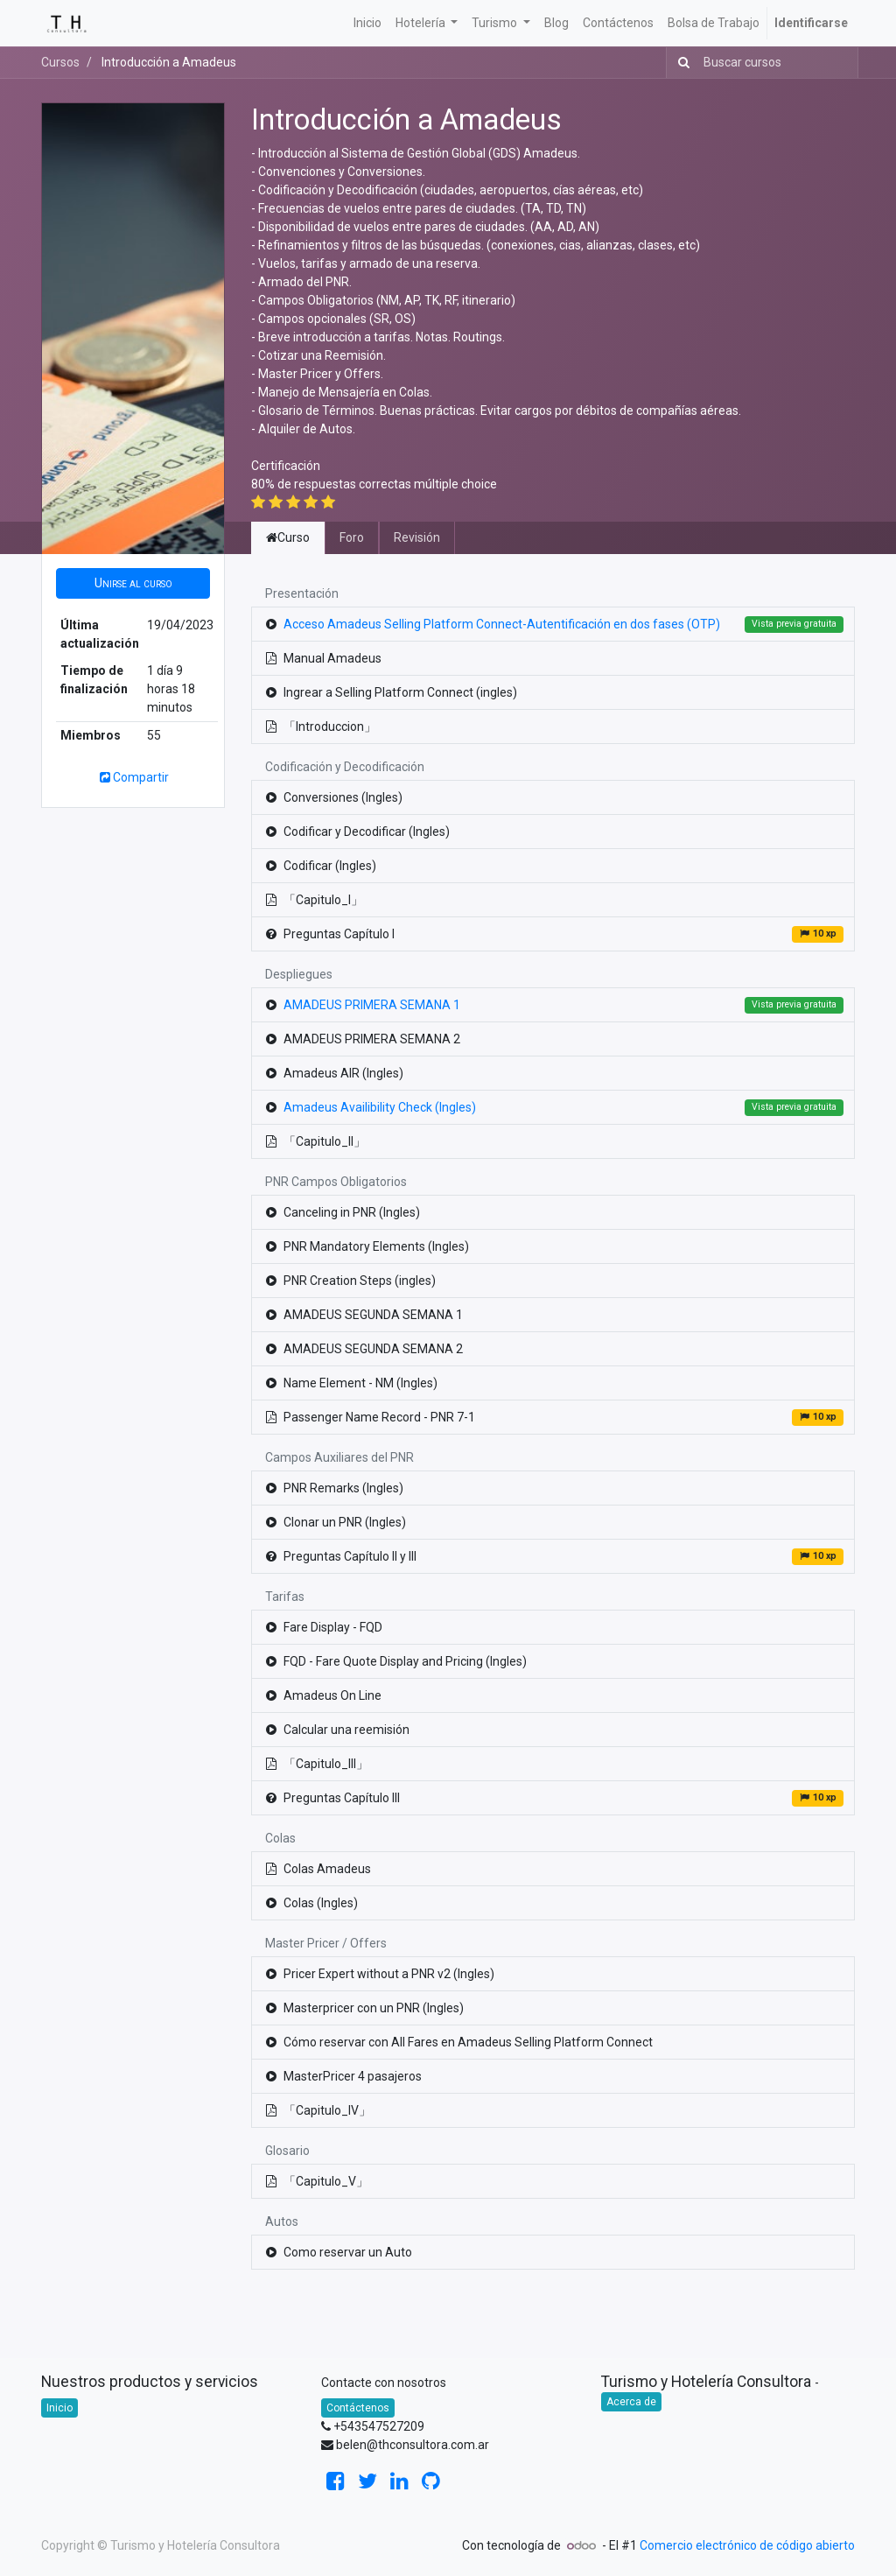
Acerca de (631, 2402)
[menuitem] (367, 23)
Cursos (60, 62)
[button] (133, 583)
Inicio (59, 2408)
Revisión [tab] (417, 537)
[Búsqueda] (680, 62)
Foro (352, 537)
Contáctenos (357, 2408)
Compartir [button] (133, 777)
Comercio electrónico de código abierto (747, 2545)
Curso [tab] (288, 537)
